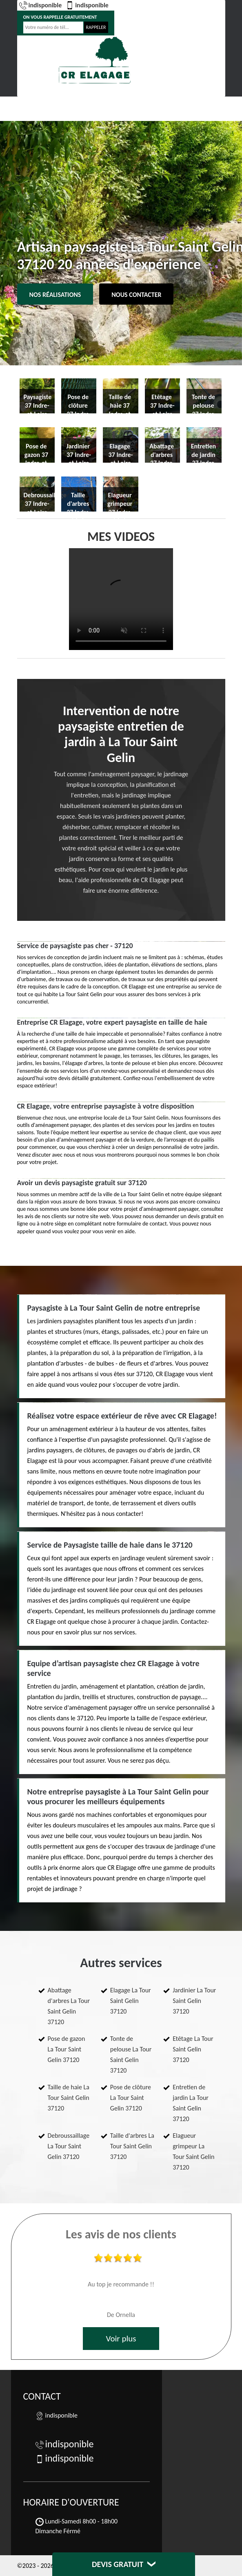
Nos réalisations (55, 295)
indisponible (40, 5)
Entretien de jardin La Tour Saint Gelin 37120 (191, 2103)
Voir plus (121, 2338)
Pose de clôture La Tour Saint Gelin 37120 (130, 2097)
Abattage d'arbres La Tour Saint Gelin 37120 (69, 2006)
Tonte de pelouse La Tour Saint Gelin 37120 (131, 2054)
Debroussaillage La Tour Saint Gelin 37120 (69, 2146)
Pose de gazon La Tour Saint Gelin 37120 (66, 2049)
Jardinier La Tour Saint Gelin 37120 (194, 2000)
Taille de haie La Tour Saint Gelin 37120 (69, 2097)
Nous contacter (136, 295)
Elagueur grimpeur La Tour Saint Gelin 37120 (193, 2151)
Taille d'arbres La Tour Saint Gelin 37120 (132, 2146)
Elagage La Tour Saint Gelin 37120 (130, 2000)
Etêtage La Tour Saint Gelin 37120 (193, 2049)
